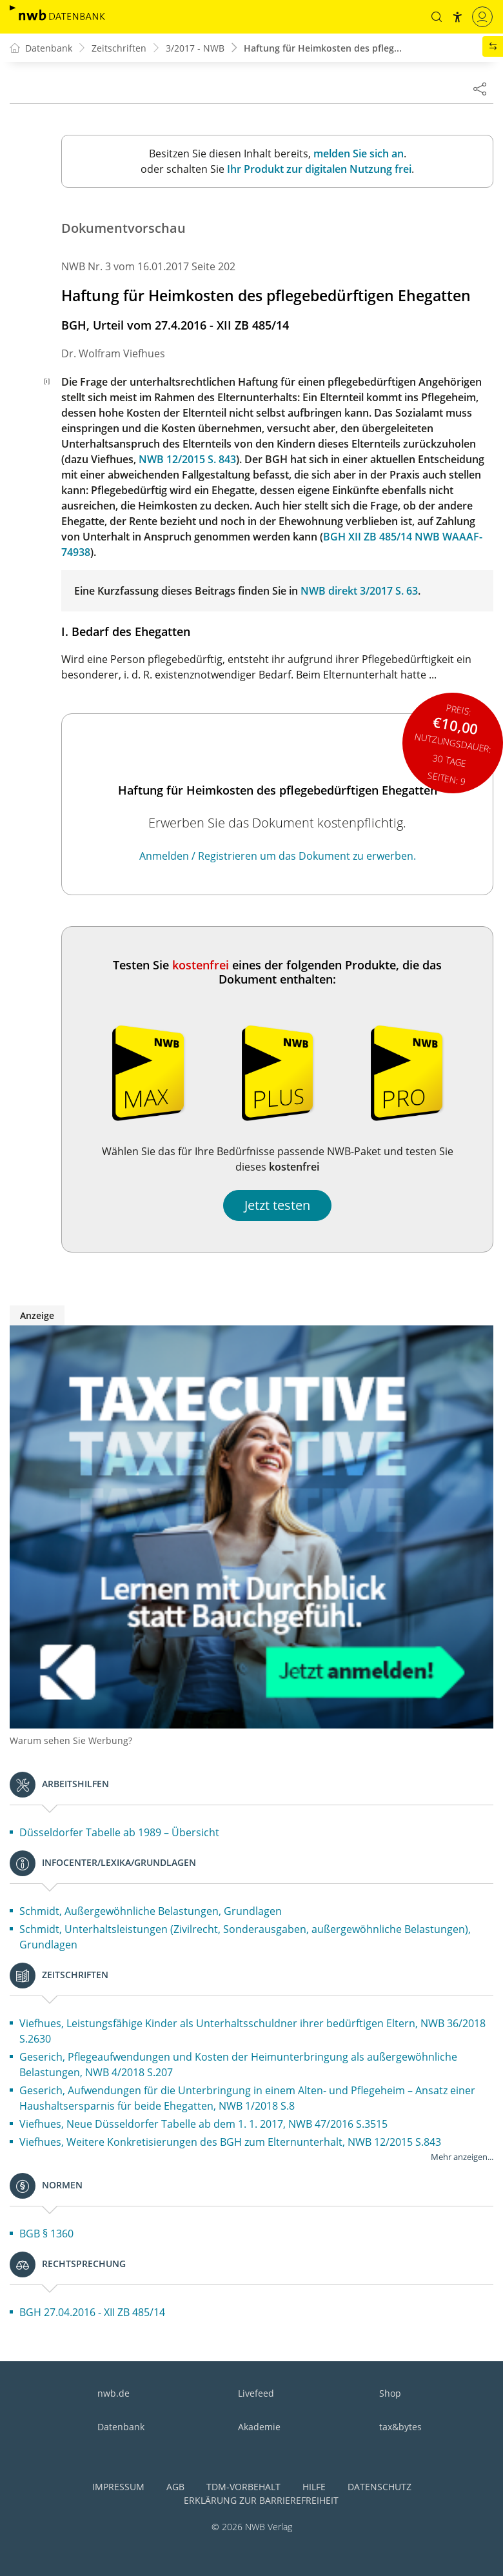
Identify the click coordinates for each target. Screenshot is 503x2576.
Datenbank (120, 2427)
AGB (175, 2487)
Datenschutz (379, 2487)
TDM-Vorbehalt (243, 2487)
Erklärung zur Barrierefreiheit (261, 2500)
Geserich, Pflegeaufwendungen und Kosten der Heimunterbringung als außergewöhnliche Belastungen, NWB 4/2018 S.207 (238, 2064)
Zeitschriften (119, 48)
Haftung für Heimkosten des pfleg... (323, 48)
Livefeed (256, 2393)
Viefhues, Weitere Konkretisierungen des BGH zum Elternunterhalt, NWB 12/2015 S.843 (230, 2142)
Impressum (118, 2487)
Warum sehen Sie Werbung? (71, 1740)
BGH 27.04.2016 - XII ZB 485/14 (92, 2312)
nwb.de (113, 2393)
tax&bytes (400, 2427)
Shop (390, 2393)
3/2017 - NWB (195, 48)
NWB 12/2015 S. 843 (187, 459)
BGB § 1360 (46, 2233)
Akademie (259, 2427)
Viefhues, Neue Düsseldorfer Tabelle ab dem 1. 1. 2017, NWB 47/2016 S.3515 (203, 2124)
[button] (436, 17)
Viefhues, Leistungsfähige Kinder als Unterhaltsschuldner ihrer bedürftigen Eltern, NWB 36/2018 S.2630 (252, 2031)
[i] (47, 380)
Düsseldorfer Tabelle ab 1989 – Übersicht (119, 1832)
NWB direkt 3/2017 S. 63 (359, 591)
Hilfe (314, 2487)
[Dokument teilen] (479, 88)
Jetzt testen (277, 1205)
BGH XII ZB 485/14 (367, 537)
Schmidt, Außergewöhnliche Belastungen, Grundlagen (150, 1911)
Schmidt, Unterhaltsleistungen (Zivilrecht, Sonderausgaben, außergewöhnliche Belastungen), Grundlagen (245, 1937)
